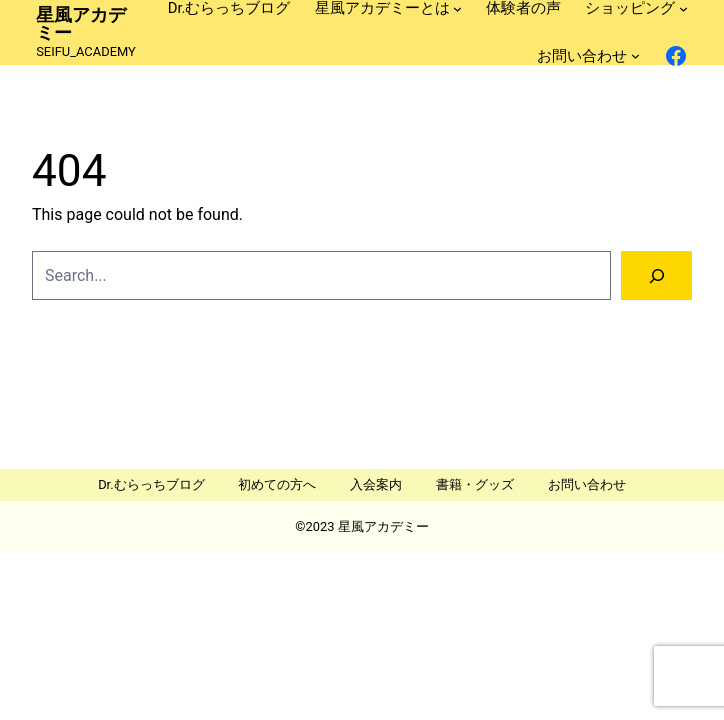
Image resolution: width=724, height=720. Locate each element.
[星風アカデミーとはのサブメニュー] (457, 8)
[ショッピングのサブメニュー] (683, 8)
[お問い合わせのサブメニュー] (635, 55)
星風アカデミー (81, 23)
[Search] (656, 275)
